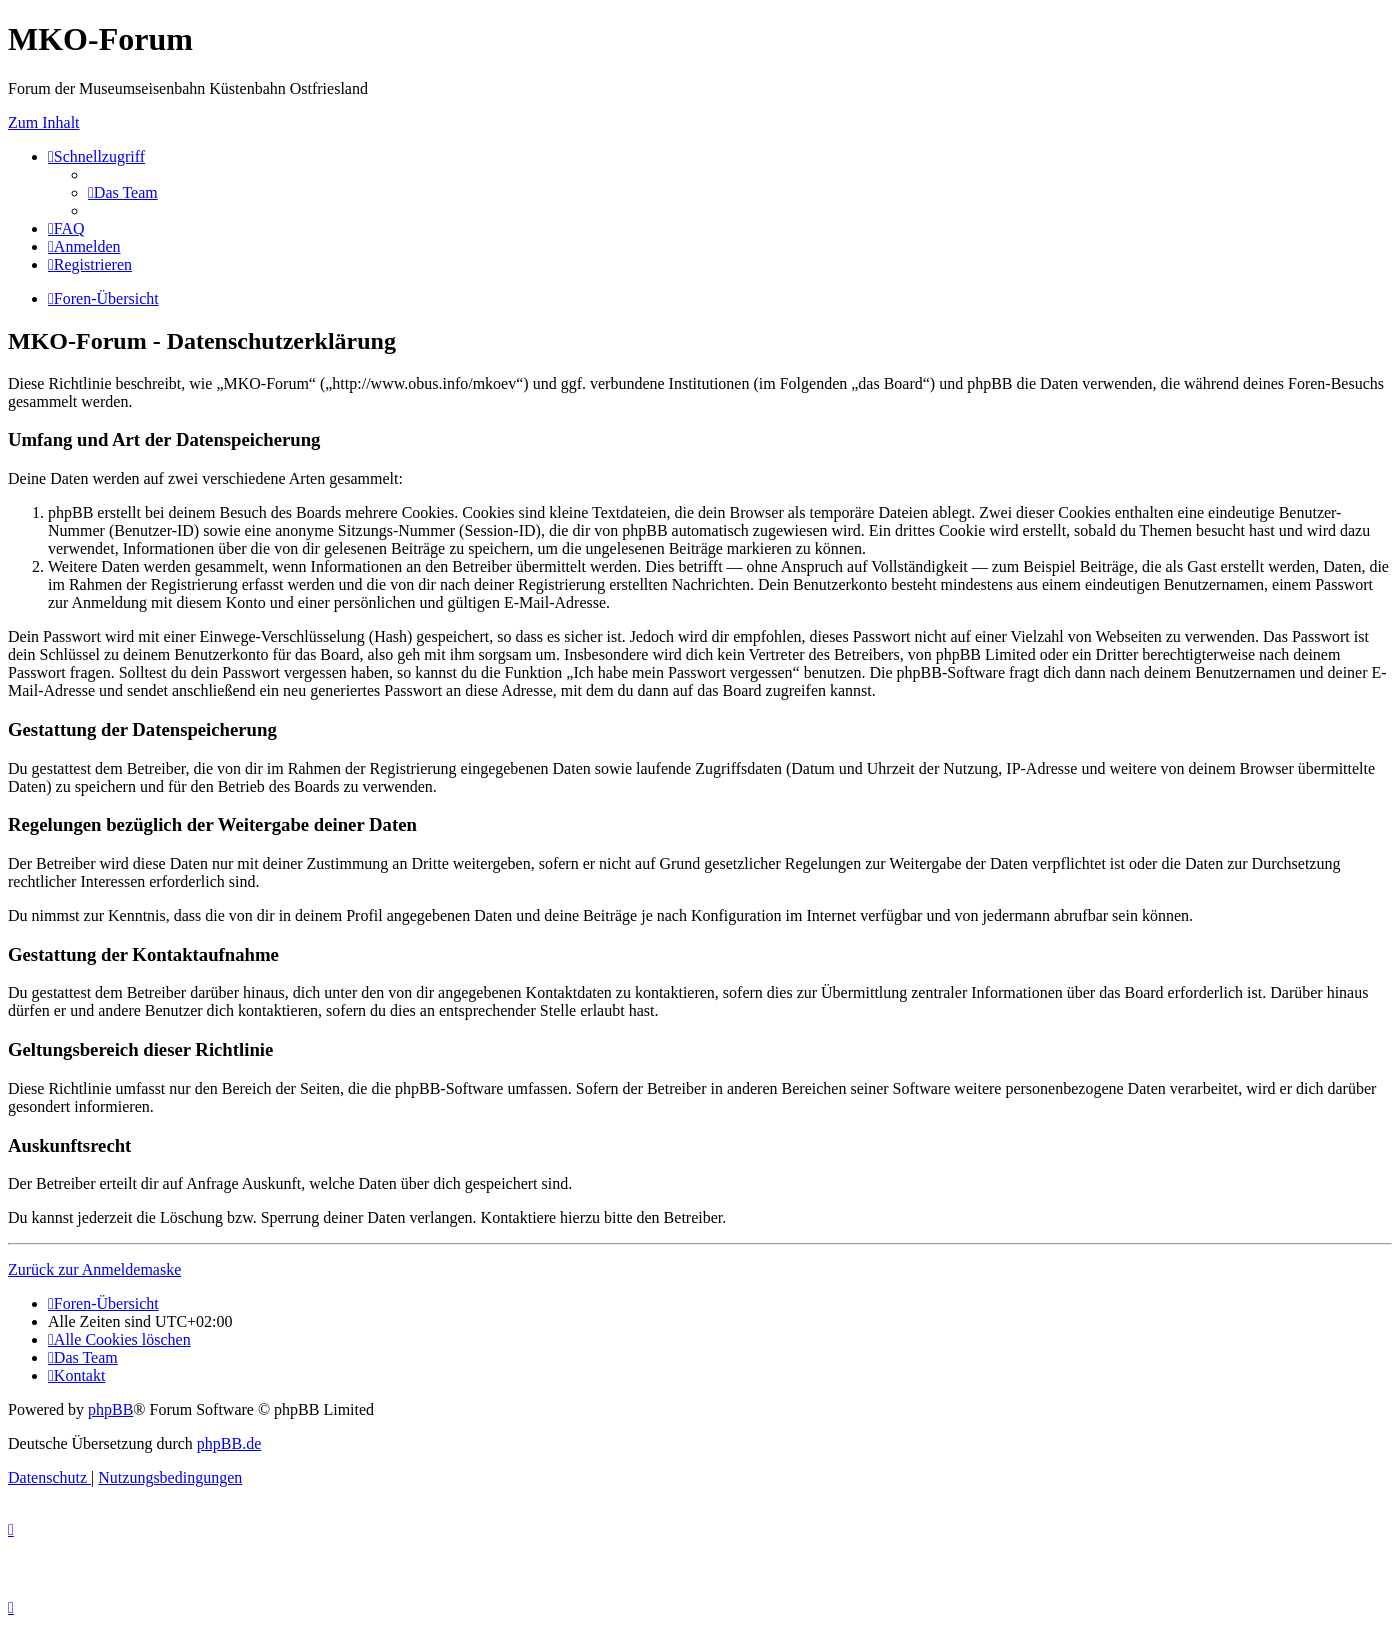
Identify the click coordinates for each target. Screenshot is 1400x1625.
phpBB (110, 1409)
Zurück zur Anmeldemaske (94, 1269)
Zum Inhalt (44, 122)
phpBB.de (229, 1443)
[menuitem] (123, 192)
